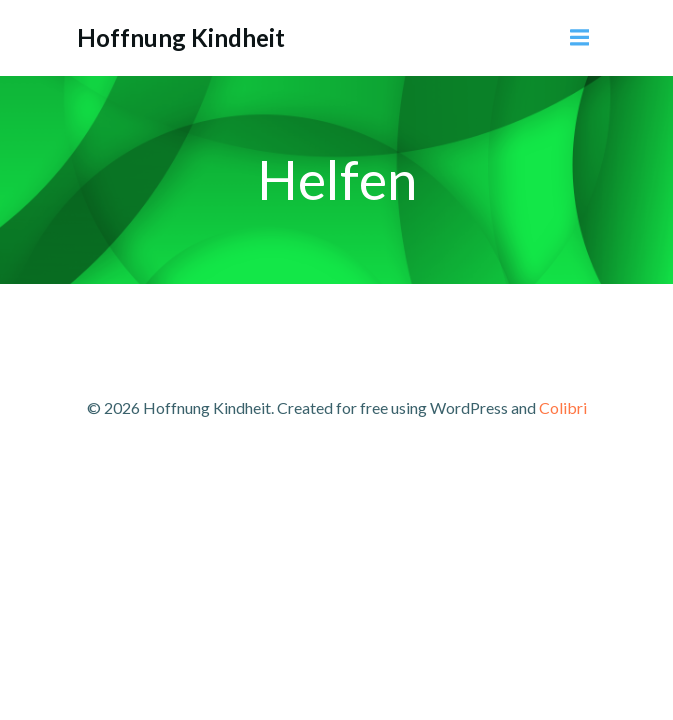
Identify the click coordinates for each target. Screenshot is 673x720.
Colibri (563, 407)
